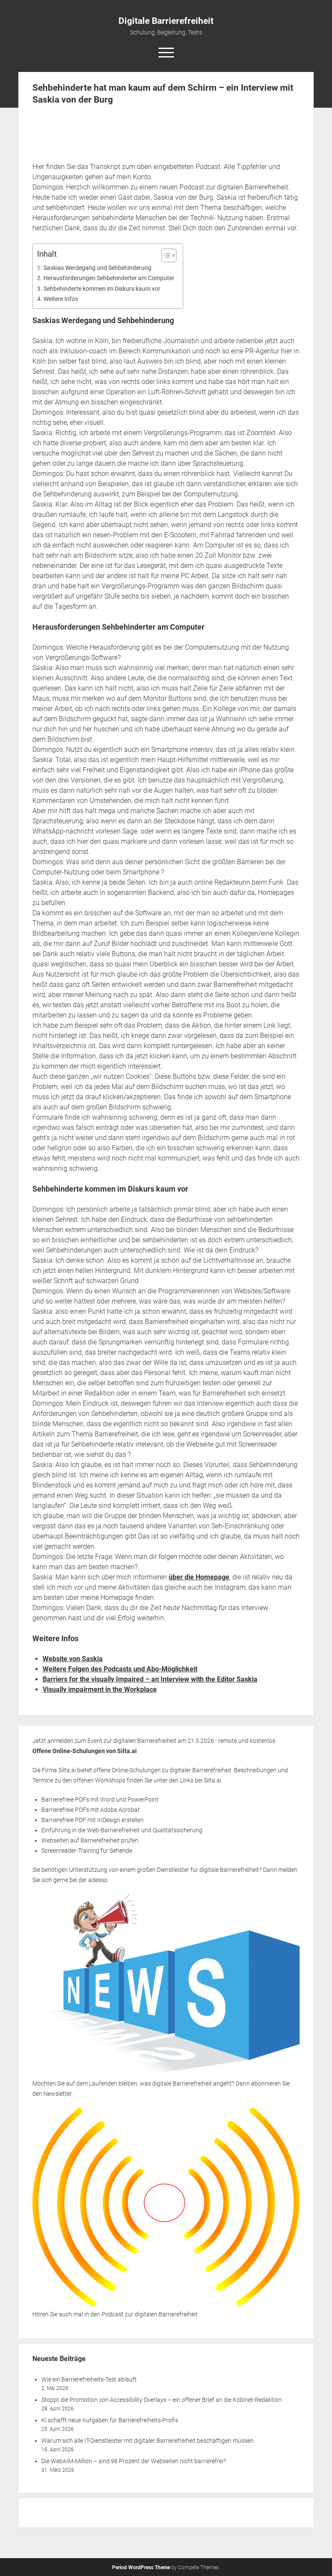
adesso (97, 1880)
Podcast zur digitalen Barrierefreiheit (149, 2314)
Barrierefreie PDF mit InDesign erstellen (92, 1820)
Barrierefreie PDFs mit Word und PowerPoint (100, 1799)
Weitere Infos (60, 299)
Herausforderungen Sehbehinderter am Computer (108, 278)
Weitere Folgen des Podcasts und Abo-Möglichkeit (120, 1669)
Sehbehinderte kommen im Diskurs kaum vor (101, 288)
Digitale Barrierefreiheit (166, 21)
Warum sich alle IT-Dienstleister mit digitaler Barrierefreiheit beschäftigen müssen (147, 2440)
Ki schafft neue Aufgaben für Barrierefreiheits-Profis (109, 2420)
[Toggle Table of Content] (164, 255)
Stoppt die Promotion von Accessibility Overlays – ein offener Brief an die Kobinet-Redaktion (161, 2399)
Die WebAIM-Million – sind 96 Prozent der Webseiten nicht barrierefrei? (133, 2461)
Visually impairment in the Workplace (100, 1689)
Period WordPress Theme (141, 2567)
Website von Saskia (73, 1659)
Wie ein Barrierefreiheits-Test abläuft (89, 2379)
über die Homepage (199, 1577)
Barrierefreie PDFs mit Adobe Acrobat (90, 1809)
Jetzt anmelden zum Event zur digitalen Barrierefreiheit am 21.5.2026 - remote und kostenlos (153, 1740)
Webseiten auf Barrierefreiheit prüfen (90, 1840)
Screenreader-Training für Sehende (86, 1850)
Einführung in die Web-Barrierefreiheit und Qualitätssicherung (121, 1830)
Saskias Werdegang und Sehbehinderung (97, 268)
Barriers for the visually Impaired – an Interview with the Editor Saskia (150, 1679)
